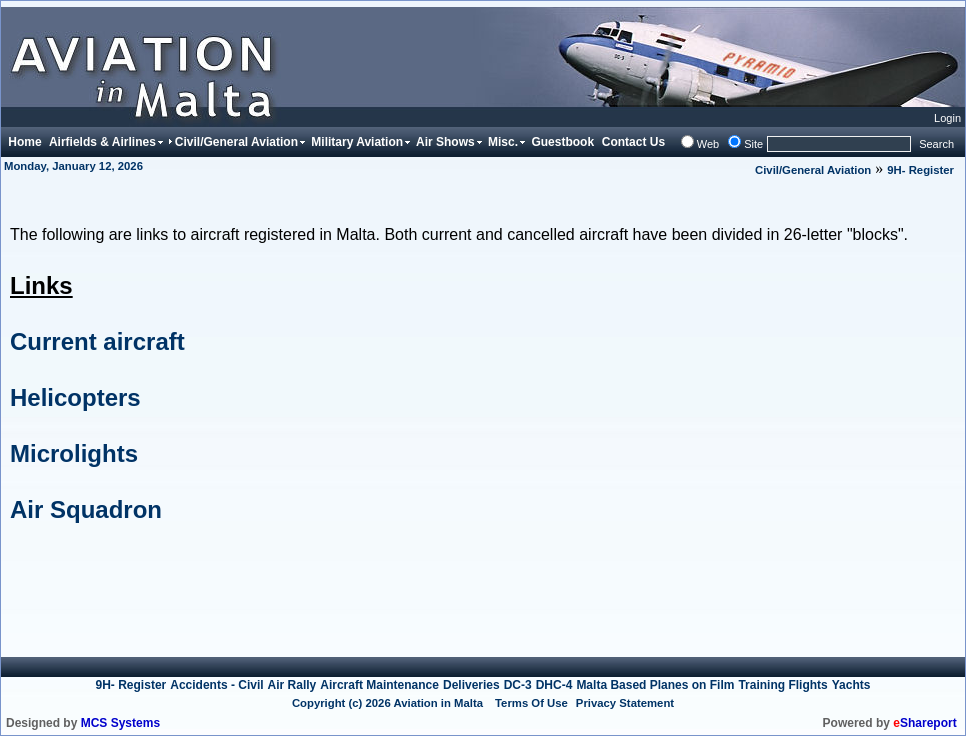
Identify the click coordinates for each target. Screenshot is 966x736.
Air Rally (292, 685)
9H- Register (920, 170)
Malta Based (612, 685)
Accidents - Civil (216, 685)
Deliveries (471, 685)
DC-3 (518, 685)
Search (936, 144)
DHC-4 (554, 685)
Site (753, 144)
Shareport (924, 723)
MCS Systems (120, 723)
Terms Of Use (531, 703)
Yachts (851, 685)
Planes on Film (692, 685)
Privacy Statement (625, 703)
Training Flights (782, 685)
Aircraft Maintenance (379, 685)
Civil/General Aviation (813, 170)
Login (947, 118)
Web (708, 144)
